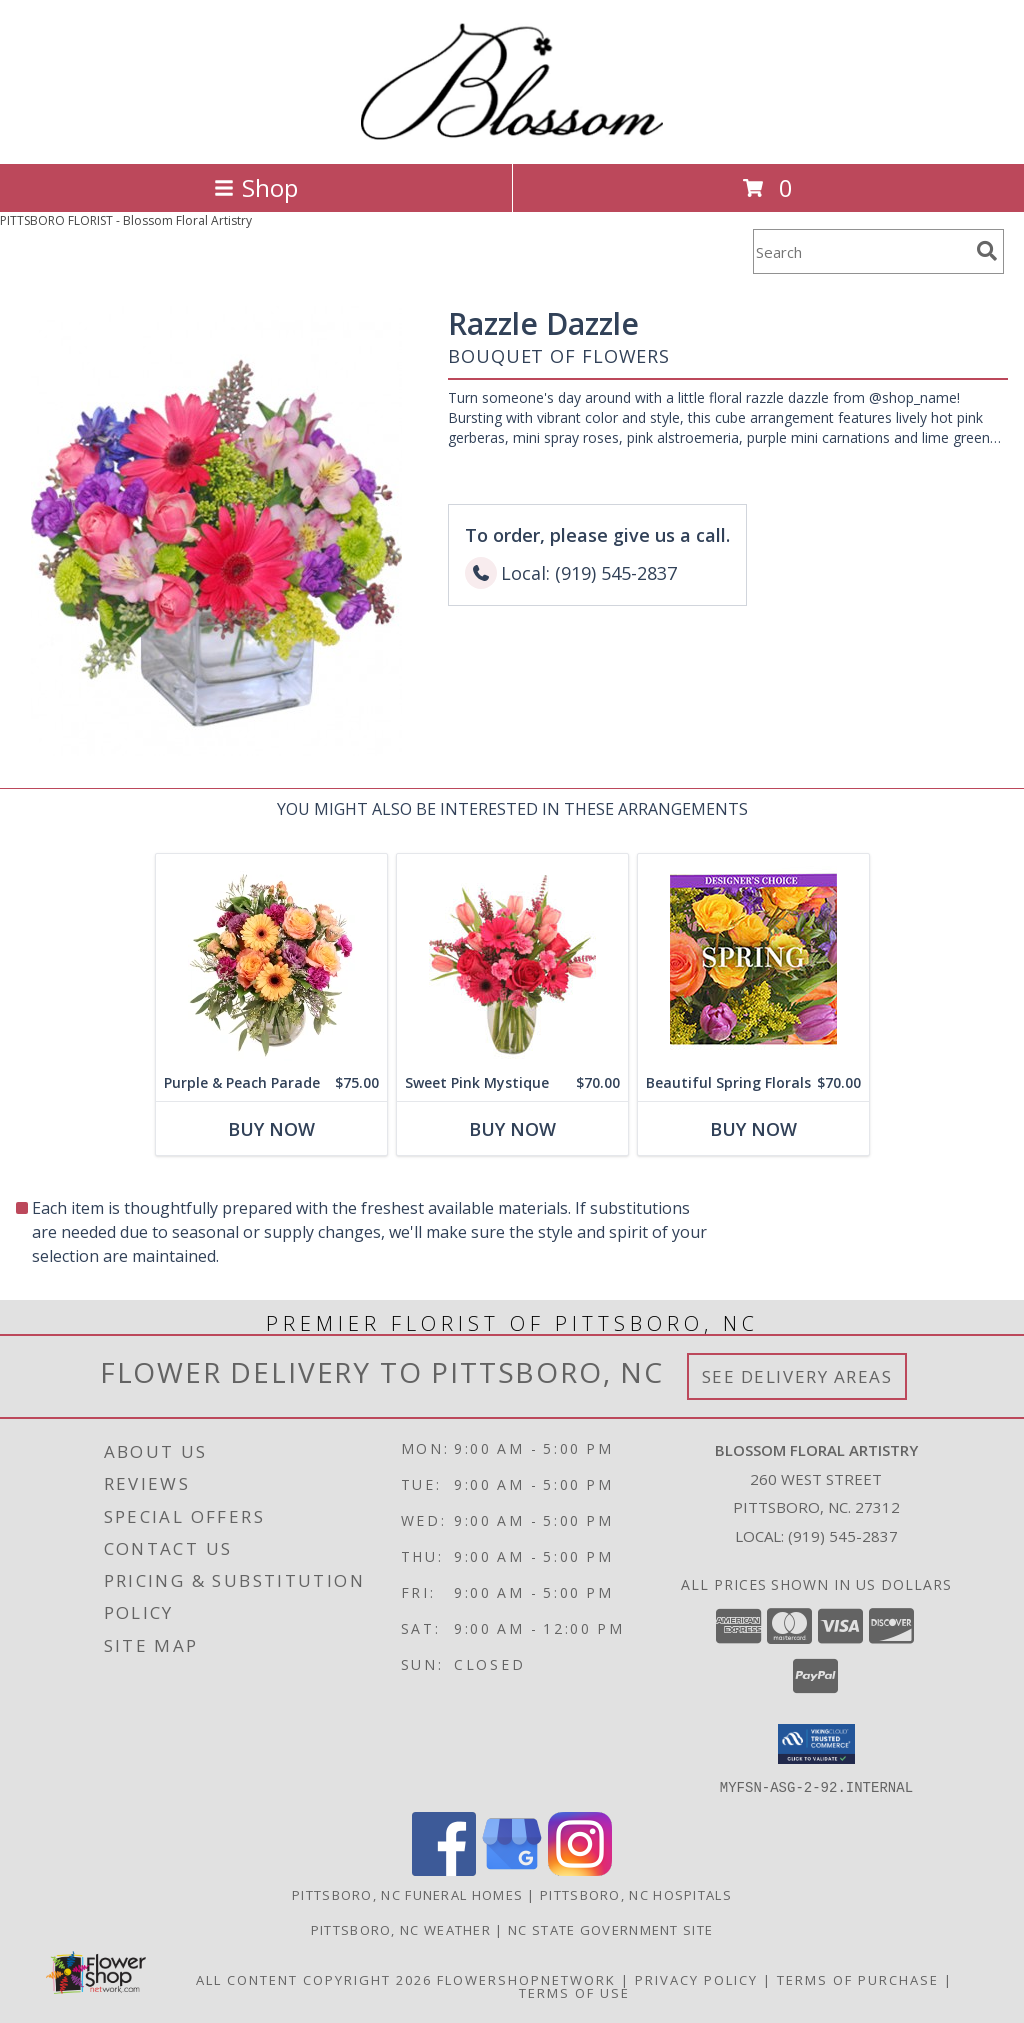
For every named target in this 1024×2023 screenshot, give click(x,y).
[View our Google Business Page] (512, 1869)
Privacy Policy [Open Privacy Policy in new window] (696, 1979)
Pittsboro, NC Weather (401, 1929)
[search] (987, 251)
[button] (816, 1744)
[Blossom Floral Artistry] (512, 134)
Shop (256, 187)
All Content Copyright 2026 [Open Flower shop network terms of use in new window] (314, 1979)
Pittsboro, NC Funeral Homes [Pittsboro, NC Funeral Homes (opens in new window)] (407, 1894)
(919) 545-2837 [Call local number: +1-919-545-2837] (843, 1536)
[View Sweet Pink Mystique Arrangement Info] (512, 959)
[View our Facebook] (444, 1869)
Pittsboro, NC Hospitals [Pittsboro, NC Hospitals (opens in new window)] (636, 1894)
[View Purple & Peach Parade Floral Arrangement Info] (271, 959)
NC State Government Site (610, 1929)
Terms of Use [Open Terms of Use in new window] (574, 1992)
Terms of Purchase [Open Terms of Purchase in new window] (858, 1979)
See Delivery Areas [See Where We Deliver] (797, 1376)
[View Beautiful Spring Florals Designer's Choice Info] (753, 959)
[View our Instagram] (580, 1869)
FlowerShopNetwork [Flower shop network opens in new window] (526, 1979)
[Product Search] (861, 251)
